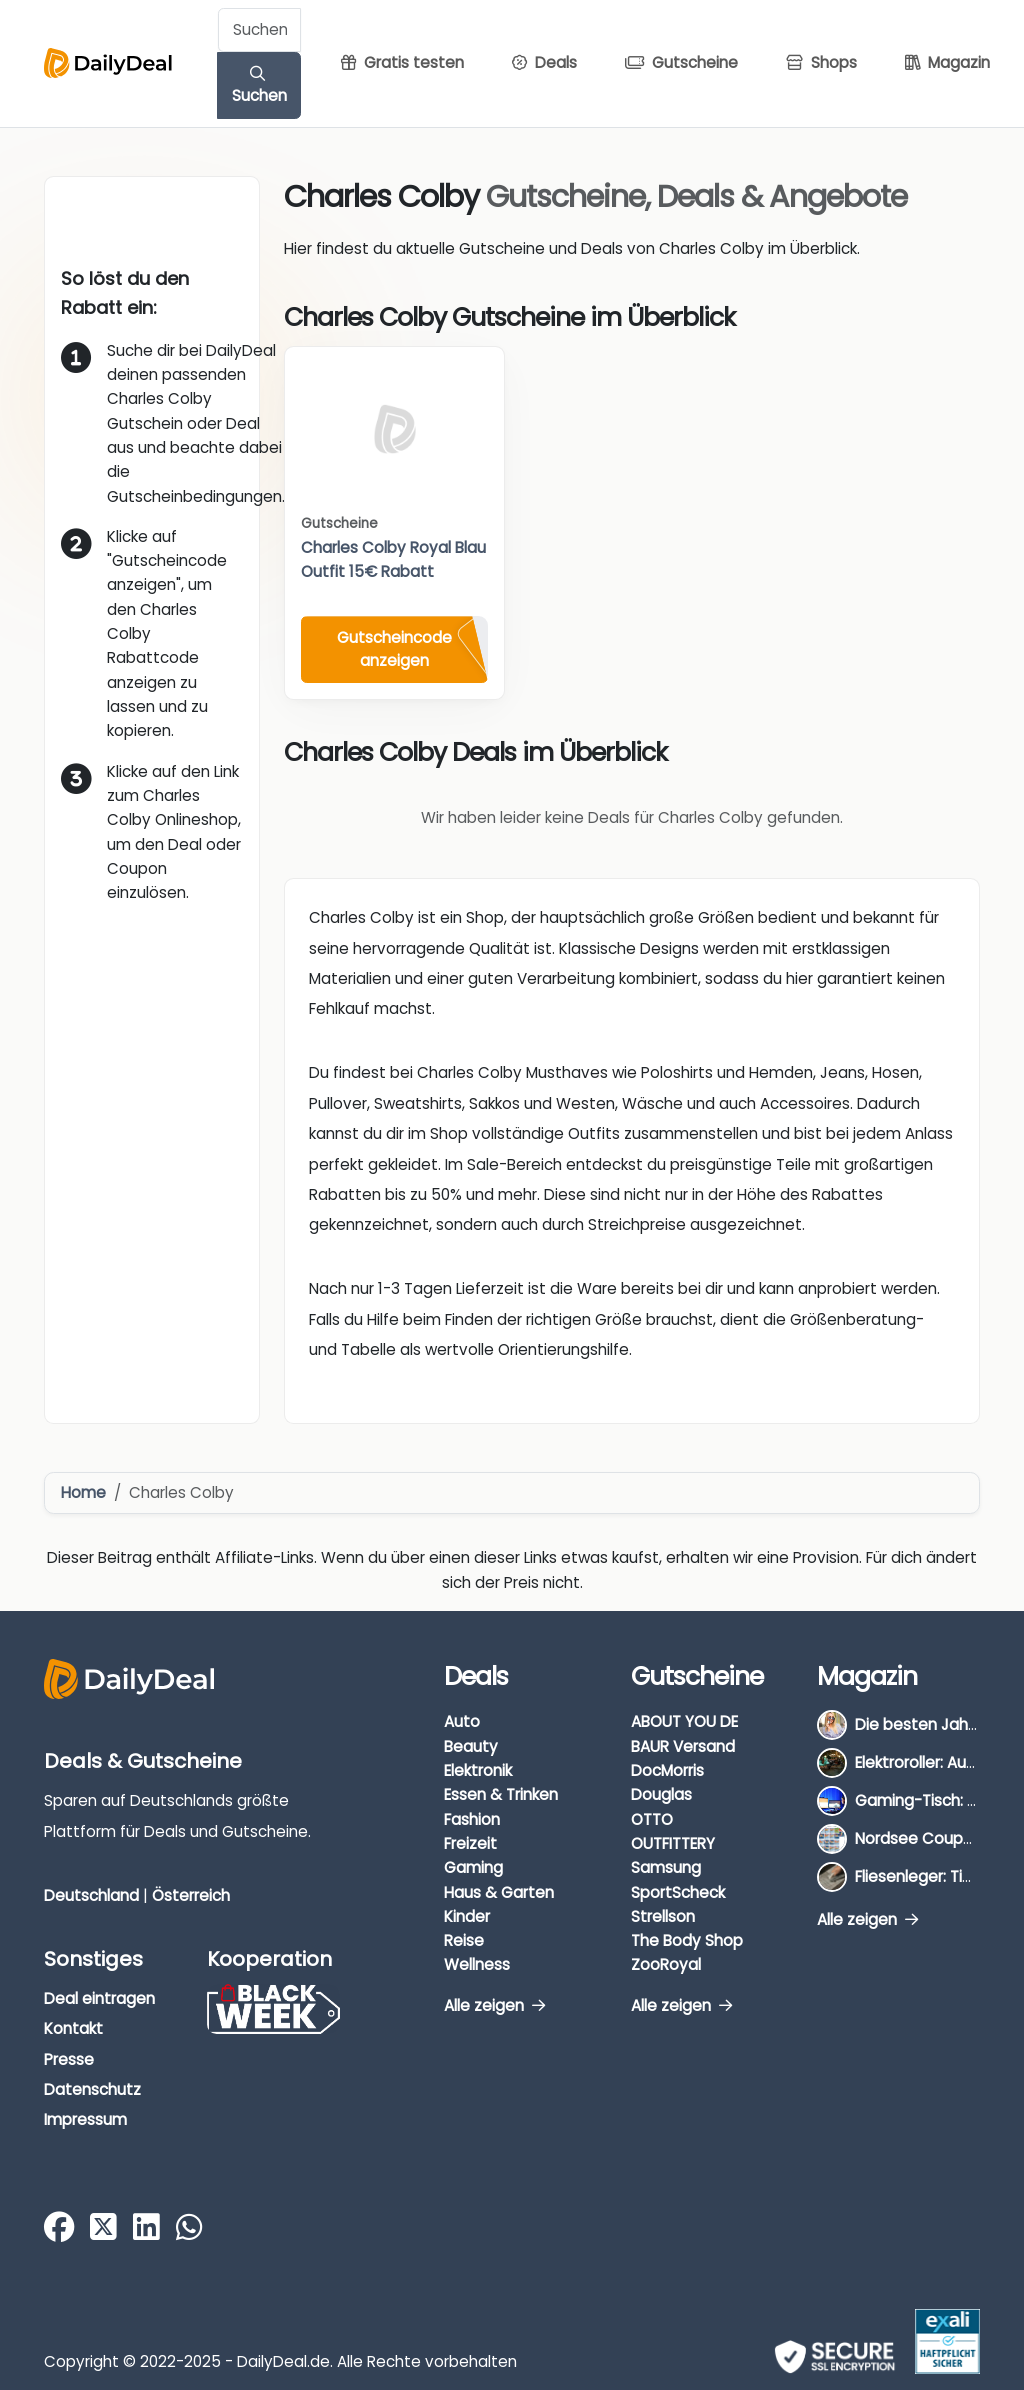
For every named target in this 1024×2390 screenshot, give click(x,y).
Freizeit (470, 1843)
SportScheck (678, 1892)
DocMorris (667, 1770)
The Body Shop (687, 1940)
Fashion (472, 1819)
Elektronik (478, 1770)
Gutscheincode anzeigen (394, 649)
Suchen (259, 86)
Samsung (666, 1867)
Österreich (191, 1895)
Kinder (467, 1916)
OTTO (652, 1819)
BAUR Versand (683, 1746)
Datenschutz (92, 2089)
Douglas (661, 1794)
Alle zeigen (494, 2005)
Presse (69, 2059)
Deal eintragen (99, 1998)
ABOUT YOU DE (684, 1721)
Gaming (473, 1867)
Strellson (663, 1916)
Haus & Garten (499, 1892)
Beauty (471, 1746)
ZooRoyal (666, 1964)
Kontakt (73, 2028)
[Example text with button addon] (259, 30)
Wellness (477, 1964)
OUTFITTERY (673, 1843)
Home (83, 1492)
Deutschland (91, 1895)
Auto (462, 1721)
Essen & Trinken (501, 1794)
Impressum (85, 2119)
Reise (464, 1940)
